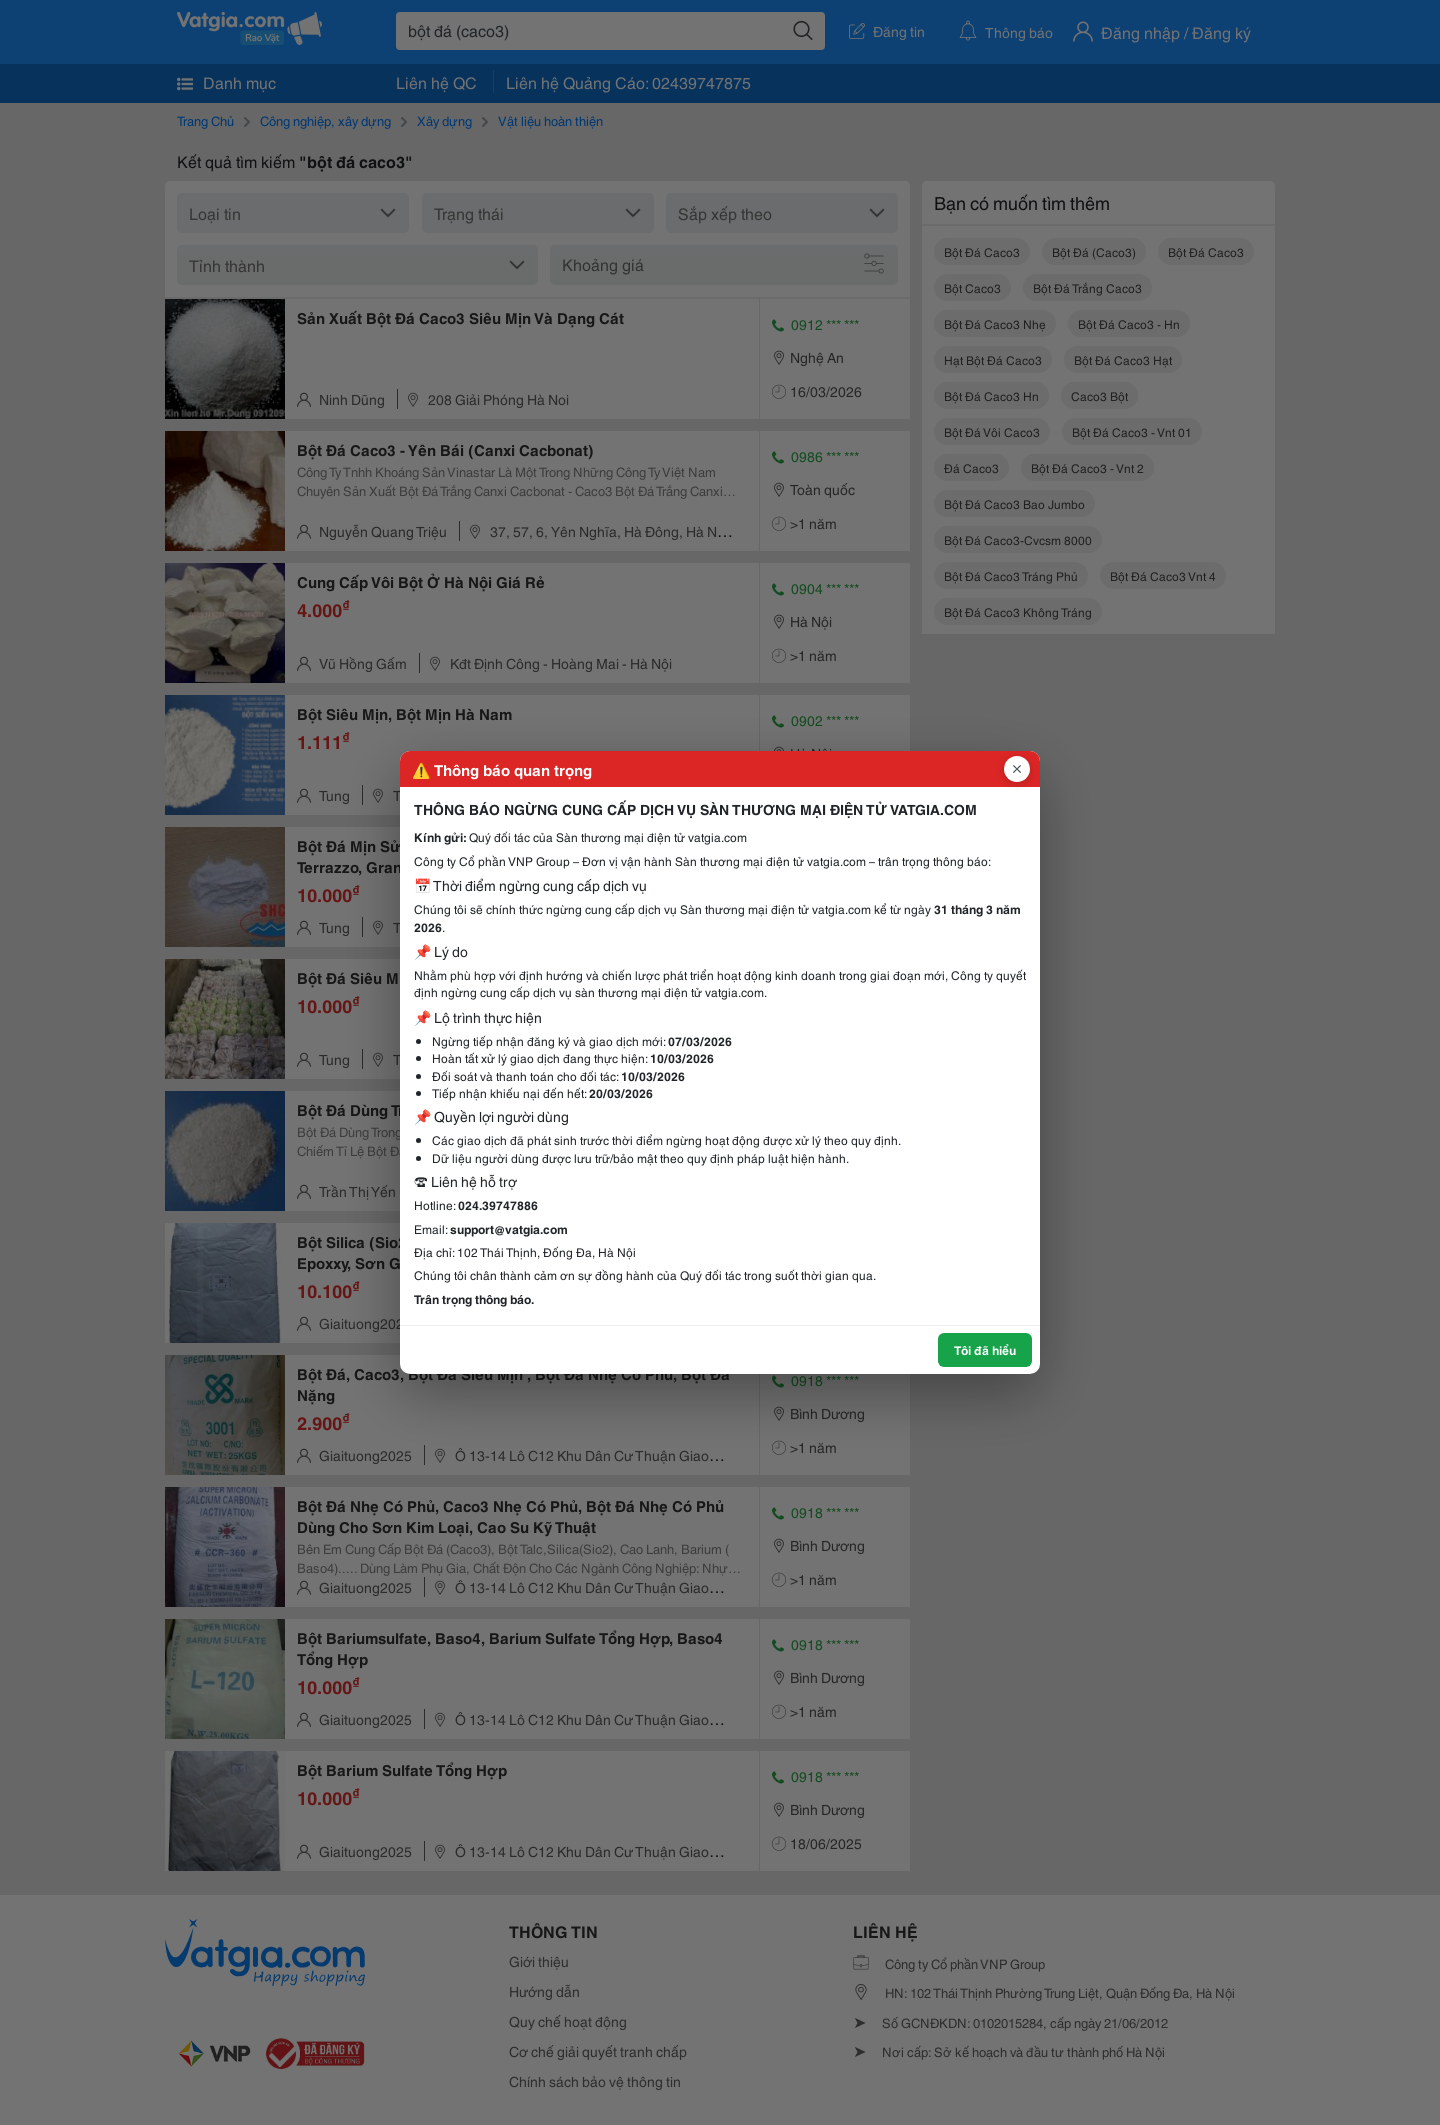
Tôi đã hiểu (985, 1349)
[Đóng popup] (1017, 769)
